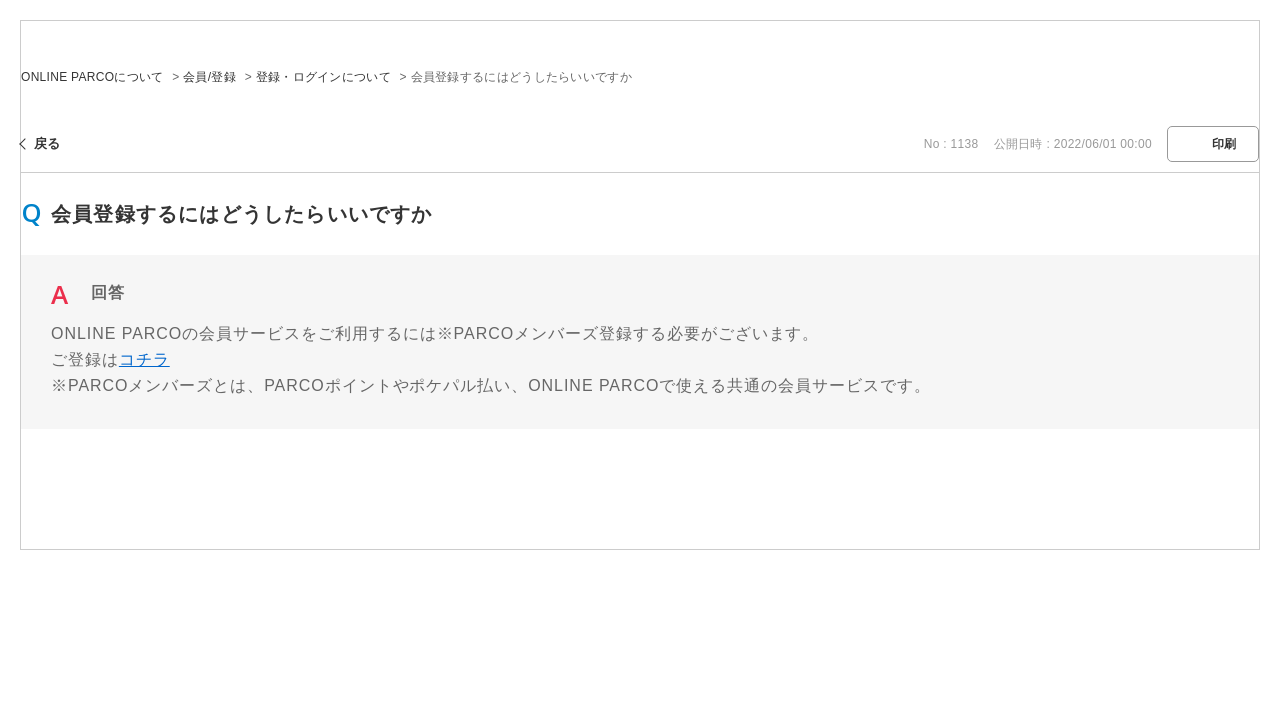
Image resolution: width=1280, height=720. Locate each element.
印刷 (1224, 144)
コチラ (144, 359)
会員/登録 (209, 77)
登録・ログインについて (323, 77)
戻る (47, 143)
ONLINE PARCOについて (92, 77)
